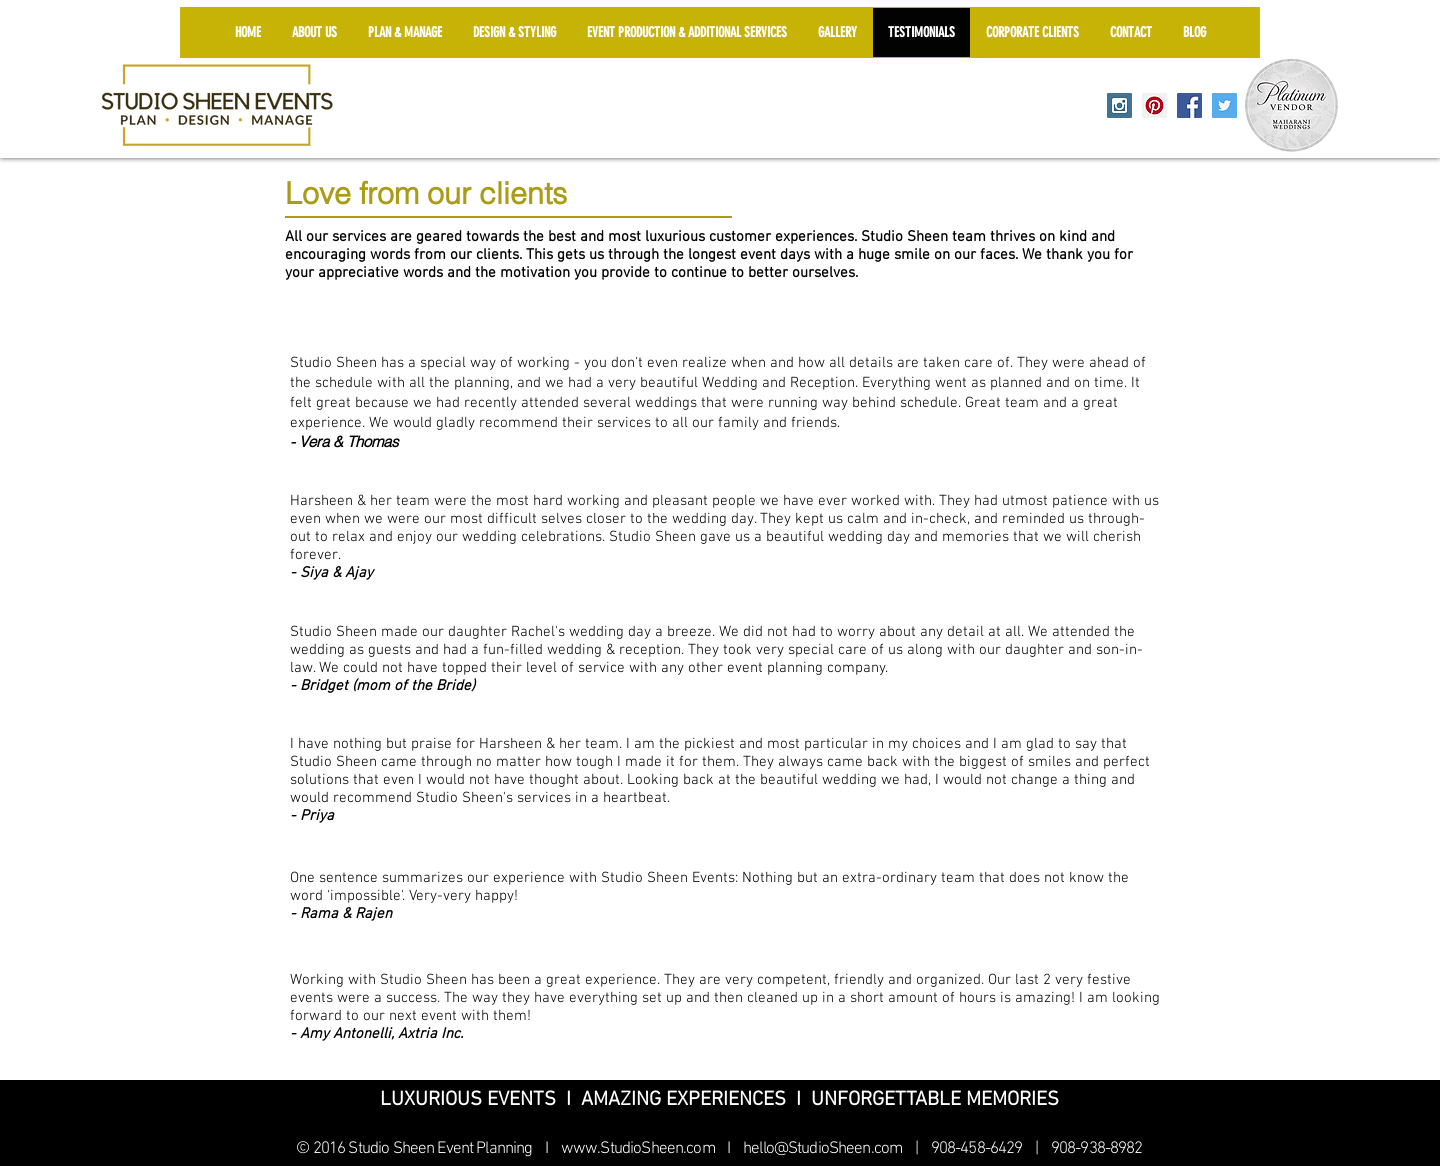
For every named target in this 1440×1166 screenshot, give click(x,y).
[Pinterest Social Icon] (1154, 105)
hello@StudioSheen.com (822, 1149)
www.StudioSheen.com (638, 1149)
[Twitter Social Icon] (1224, 105)
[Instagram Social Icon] (1119, 105)
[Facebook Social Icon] (1189, 105)
